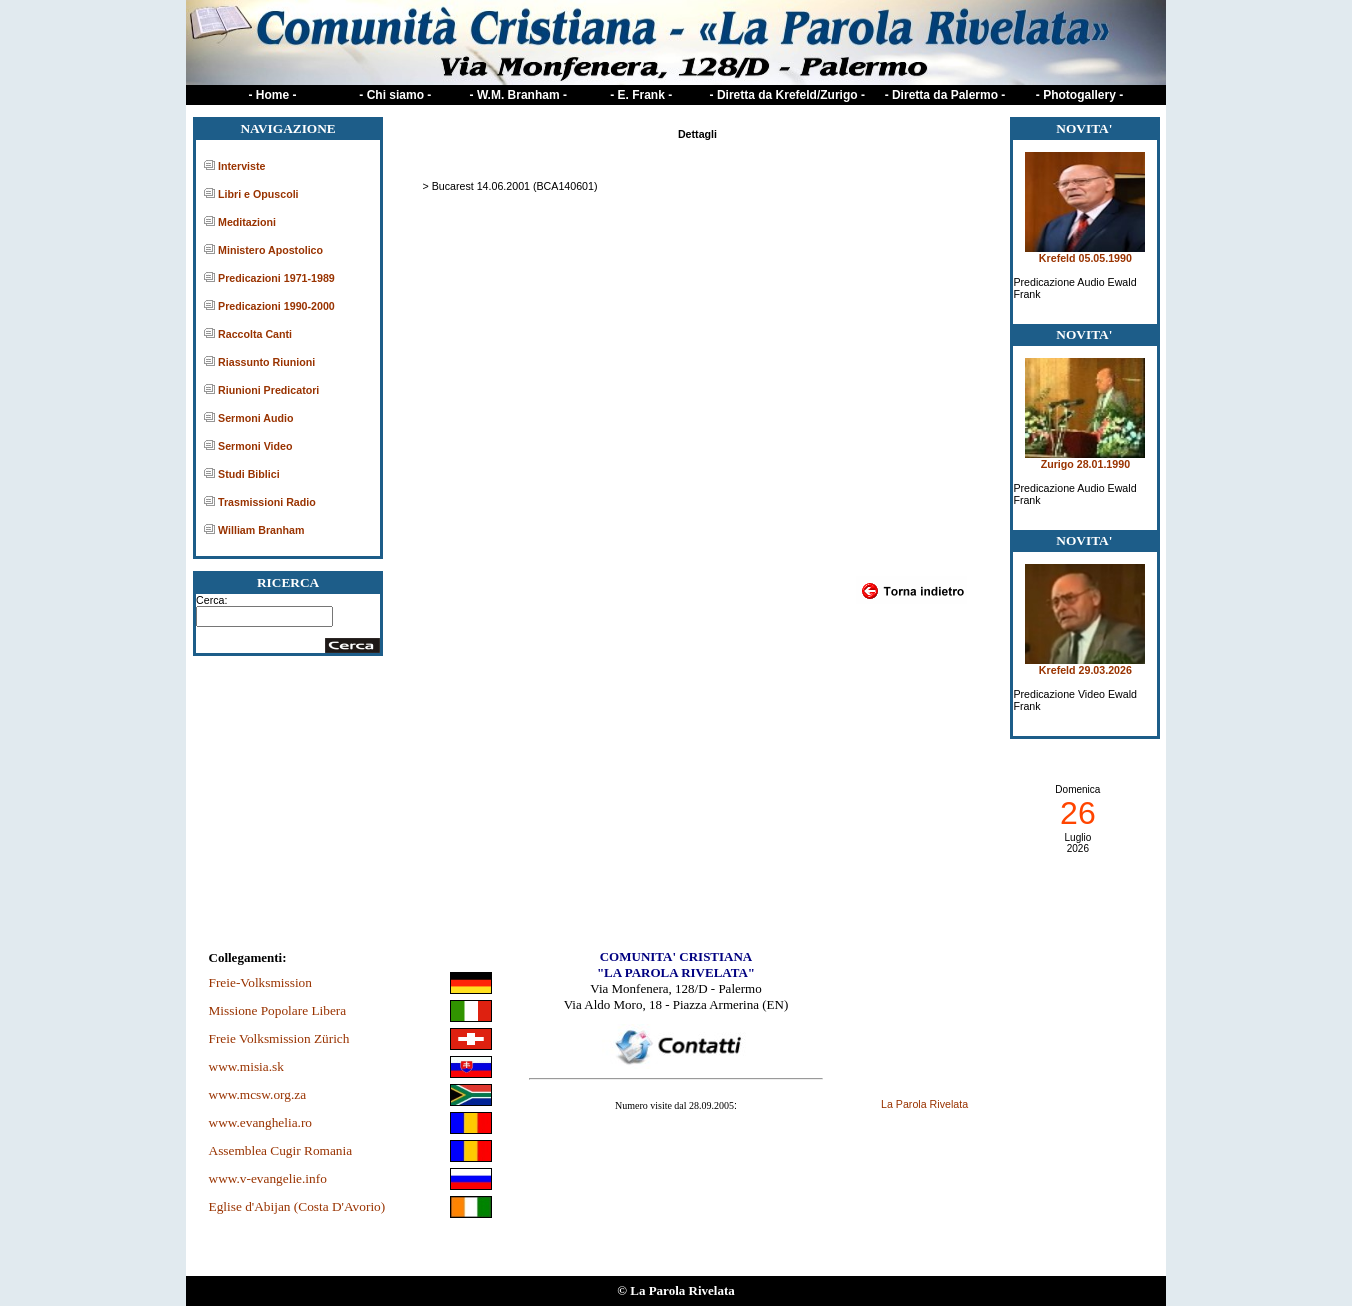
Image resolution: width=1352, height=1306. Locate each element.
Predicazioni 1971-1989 (276, 278)
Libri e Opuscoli (258, 194)
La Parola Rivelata (924, 1104)
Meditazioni (247, 222)
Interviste (241, 166)
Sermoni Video (255, 446)
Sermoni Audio (255, 418)
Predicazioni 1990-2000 (276, 306)
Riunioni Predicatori (268, 390)
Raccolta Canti (255, 334)
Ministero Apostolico (270, 250)
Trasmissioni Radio (267, 502)
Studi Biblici (249, 474)
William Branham (261, 530)
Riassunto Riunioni (266, 362)
